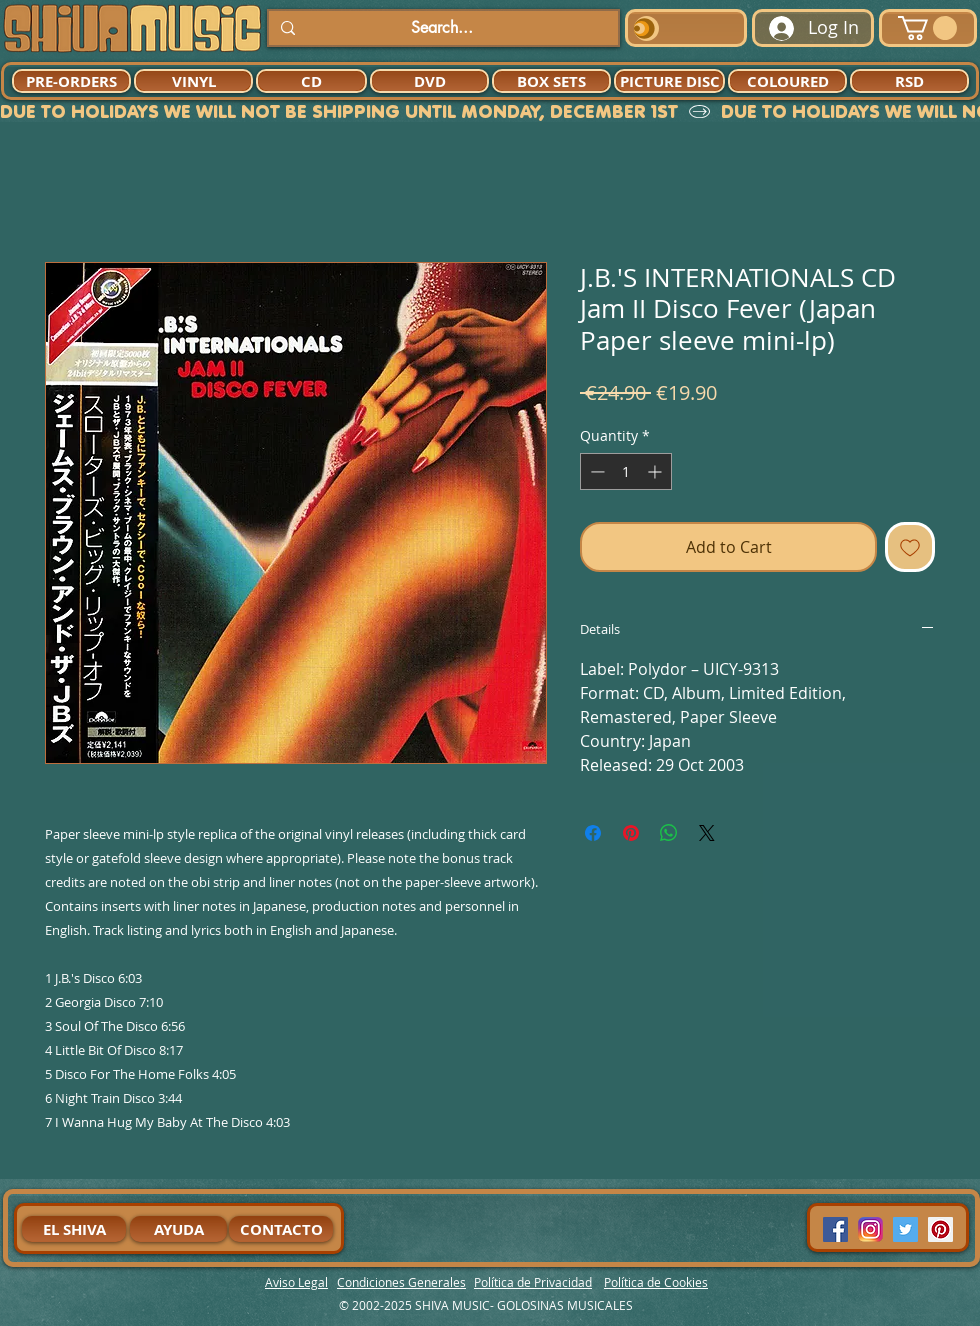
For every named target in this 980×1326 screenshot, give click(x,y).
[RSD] (909, 81)
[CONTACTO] (281, 1229)
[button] (927, 28)
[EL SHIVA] (74, 1229)
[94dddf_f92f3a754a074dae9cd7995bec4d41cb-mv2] (870, 1229)
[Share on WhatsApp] (669, 833)
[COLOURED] (787, 81)
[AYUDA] (178, 1229)
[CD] (311, 81)
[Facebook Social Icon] (835, 1229)
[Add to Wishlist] (910, 547)
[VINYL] (193, 81)
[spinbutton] (626, 471)
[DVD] (429, 81)
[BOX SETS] (551, 81)
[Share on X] (707, 833)
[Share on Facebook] (593, 833)
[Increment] (656, 471)
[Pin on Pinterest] (631, 833)
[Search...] (441, 28)
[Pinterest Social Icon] (940, 1229)
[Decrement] (595, 471)
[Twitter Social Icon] (905, 1229)
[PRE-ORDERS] (71, 81)
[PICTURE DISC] (669, 81)
